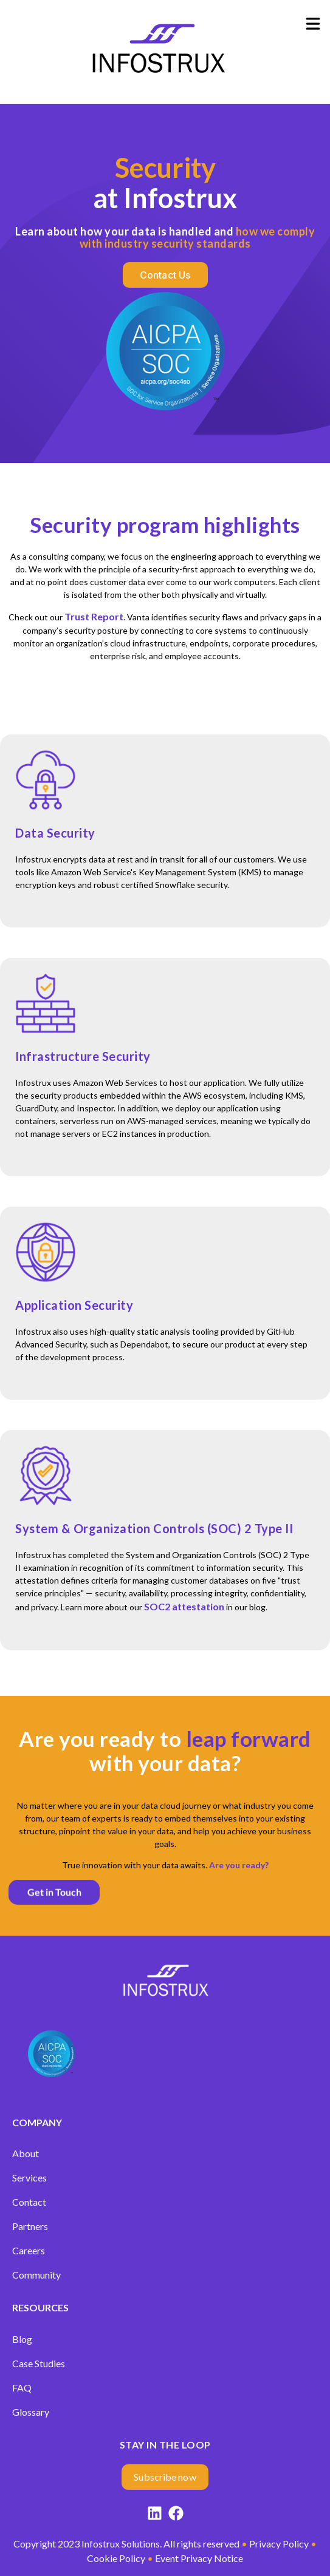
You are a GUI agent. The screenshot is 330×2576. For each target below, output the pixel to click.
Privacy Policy (279, 2543)
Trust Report (93, 616)
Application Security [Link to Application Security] (74, 1305)
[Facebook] (176, 2515)
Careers (28, 2250)
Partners (30, 2226)
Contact (29, 2202)
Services (29, 2177)
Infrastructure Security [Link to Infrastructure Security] (83, 1056)
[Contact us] (165, 275)
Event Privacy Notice (199, 2558)
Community (36, 2274)
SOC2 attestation (184, 1606)
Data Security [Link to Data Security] (55, 832)
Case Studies (38, 2363)
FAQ (22, 2387)
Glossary (30, 2412)
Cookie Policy (116, 2558)
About (25, 2153)
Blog (22, 2339)
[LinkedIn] (154, 2515)
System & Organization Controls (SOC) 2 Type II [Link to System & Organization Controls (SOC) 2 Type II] (154, 1528)
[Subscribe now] (165, 2477)
